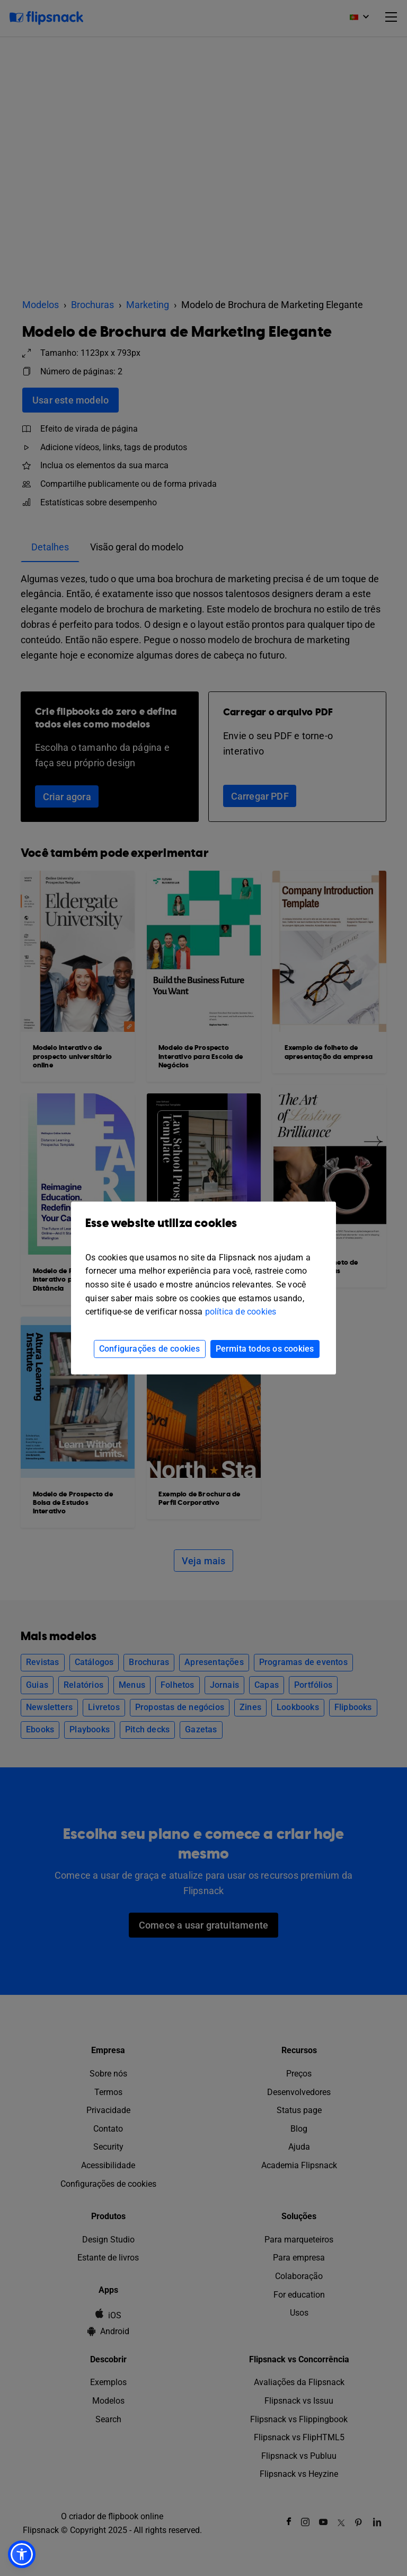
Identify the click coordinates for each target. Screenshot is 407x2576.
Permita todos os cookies (265, 1349)
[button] (22, 2554)
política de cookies (241, 1312)
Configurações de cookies (149, 1349)
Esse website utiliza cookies (203, 1231)
